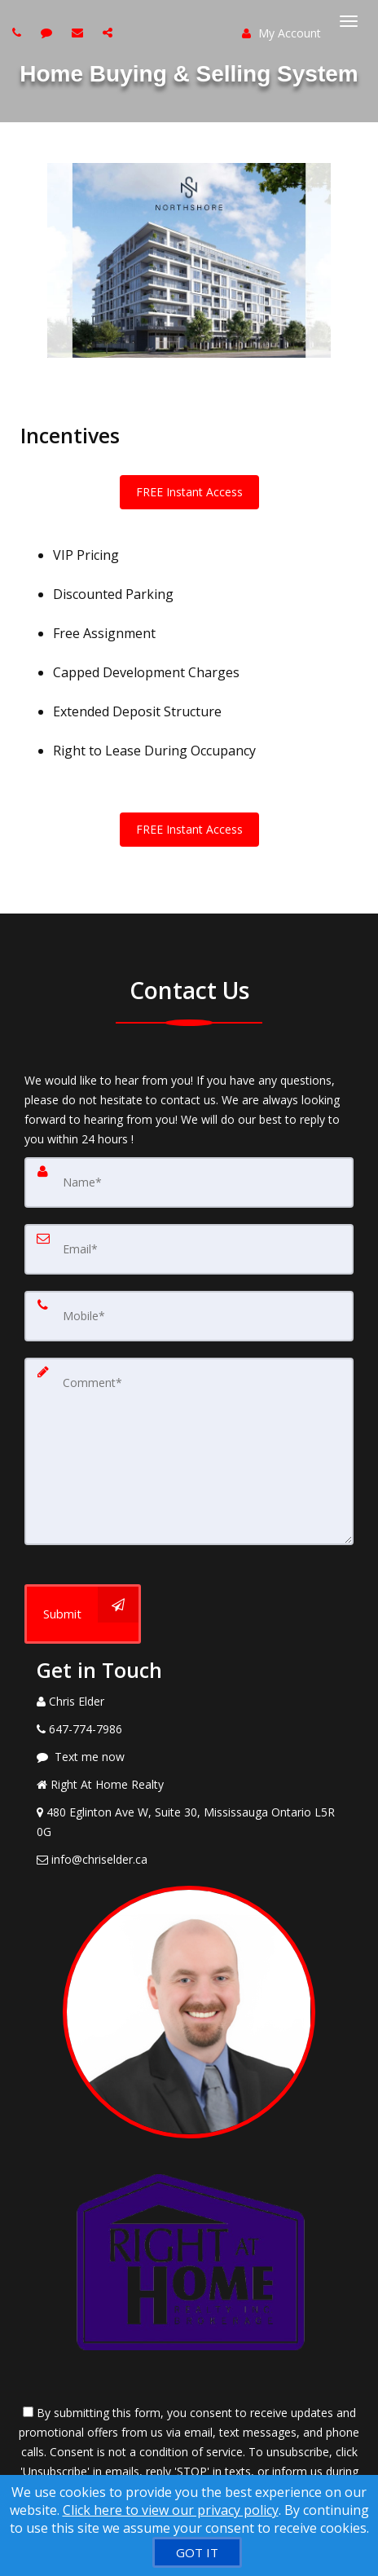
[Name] (189, 1182)
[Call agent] (18, 32)
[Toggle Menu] (349, 21)
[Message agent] (189, 1757)
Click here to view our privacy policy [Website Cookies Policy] (171, 2510)
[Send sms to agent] (48, 32)
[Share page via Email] (109, 32)
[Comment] (189, 1451)
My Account (281, 33)
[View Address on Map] (189, 1822)
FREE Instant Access (189, 492)
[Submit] (82, 1614)
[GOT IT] (197, 2552)
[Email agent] (79, 32)
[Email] (189, 1249)
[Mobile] (189, 1316)
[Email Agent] (189, 1859)
